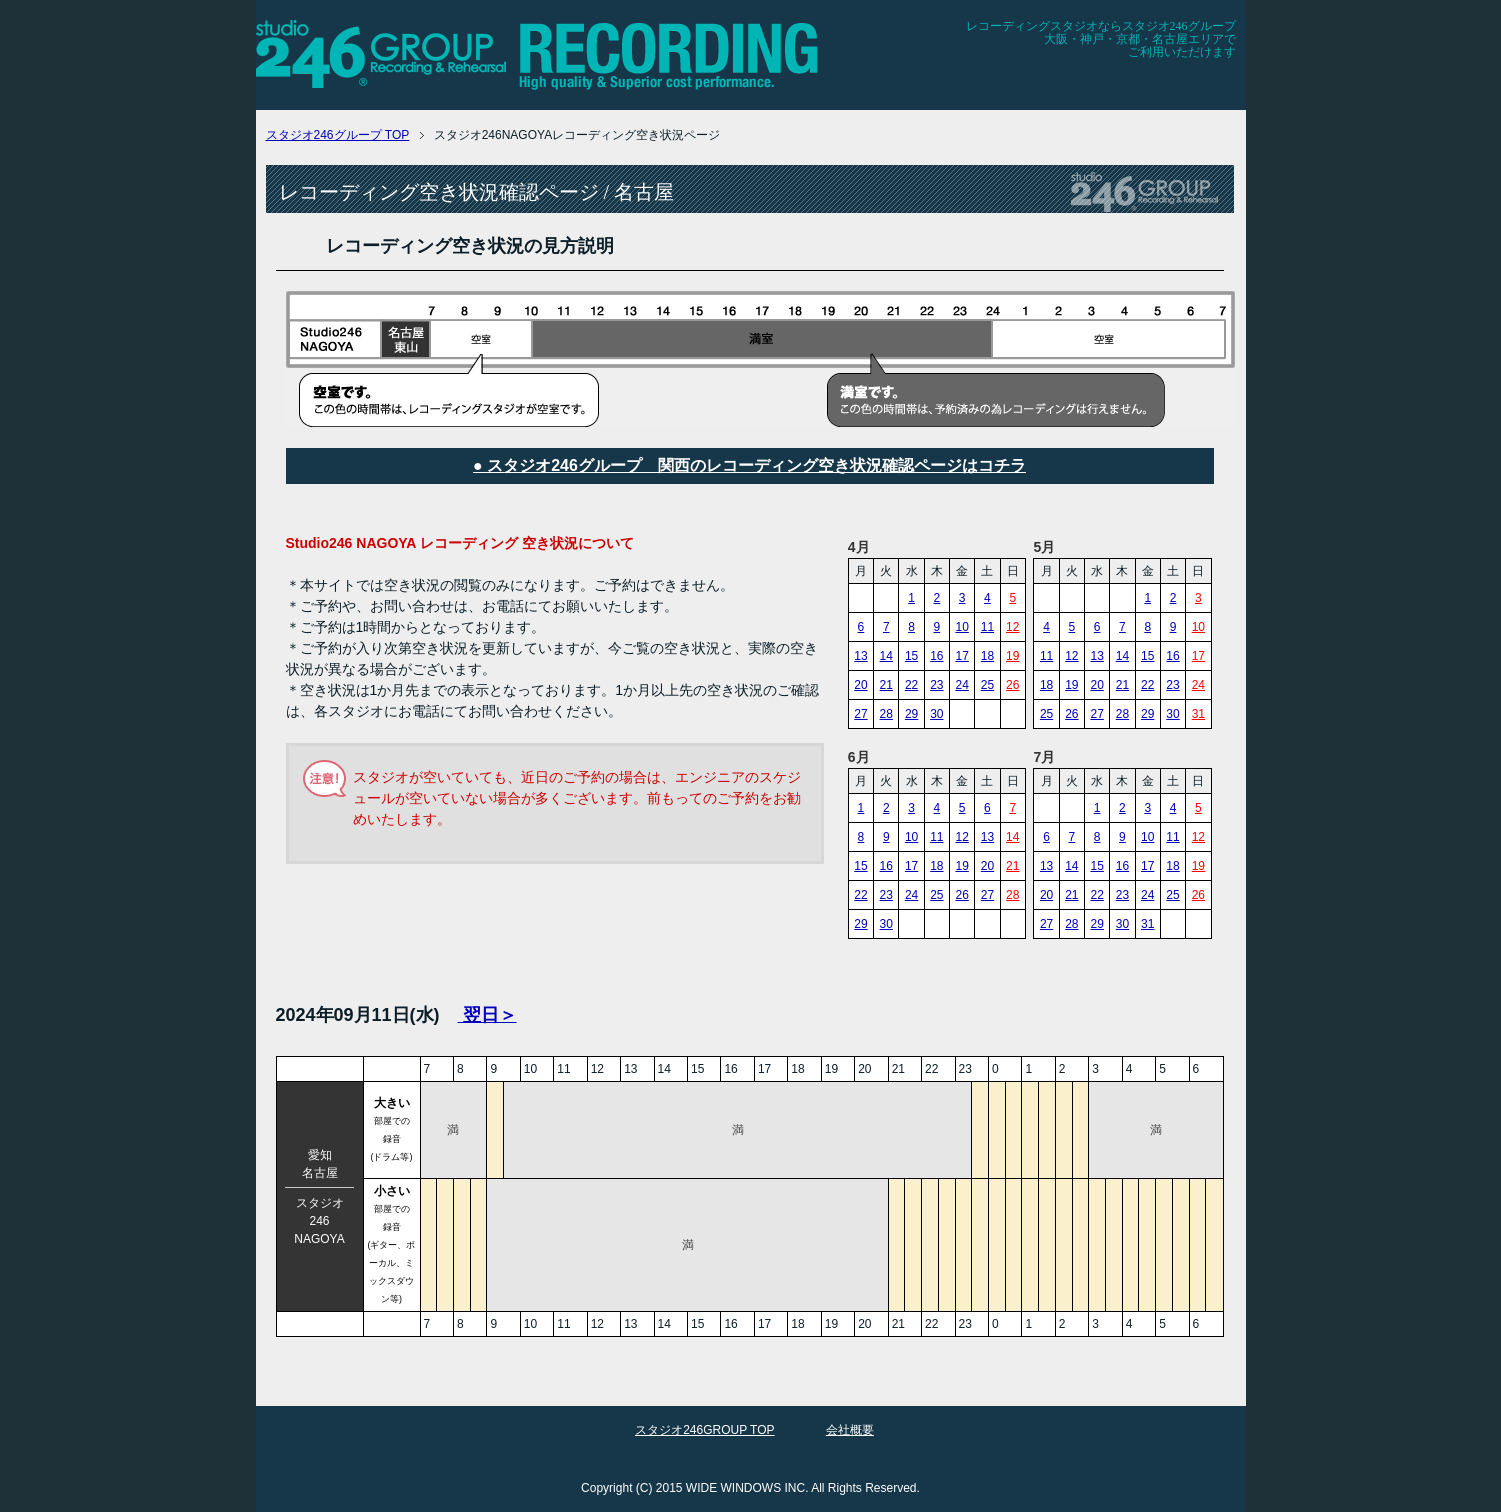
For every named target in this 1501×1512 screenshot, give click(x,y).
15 (911, 656)
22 (911, 685)
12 (1012, 627)
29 (911, 714)
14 (886, 656)
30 (936, 714)
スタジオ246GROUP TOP (704, 1430)
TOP (338, 135)
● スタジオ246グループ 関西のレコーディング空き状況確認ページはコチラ (749, 465)
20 (860, 685)
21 (886, 685)
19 (1012, 656)
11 (987, 627)
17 (961, 656)
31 (1198, 714)
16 (936, 656)
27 (860, 714)
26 (1012, 685)
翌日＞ (487, 1015)
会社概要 (850, 1430)
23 (936, 685)
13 (860, 656)
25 (987, 685)
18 (987, 656)
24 (961, 685)
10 (961, 627)
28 (886, 714)
